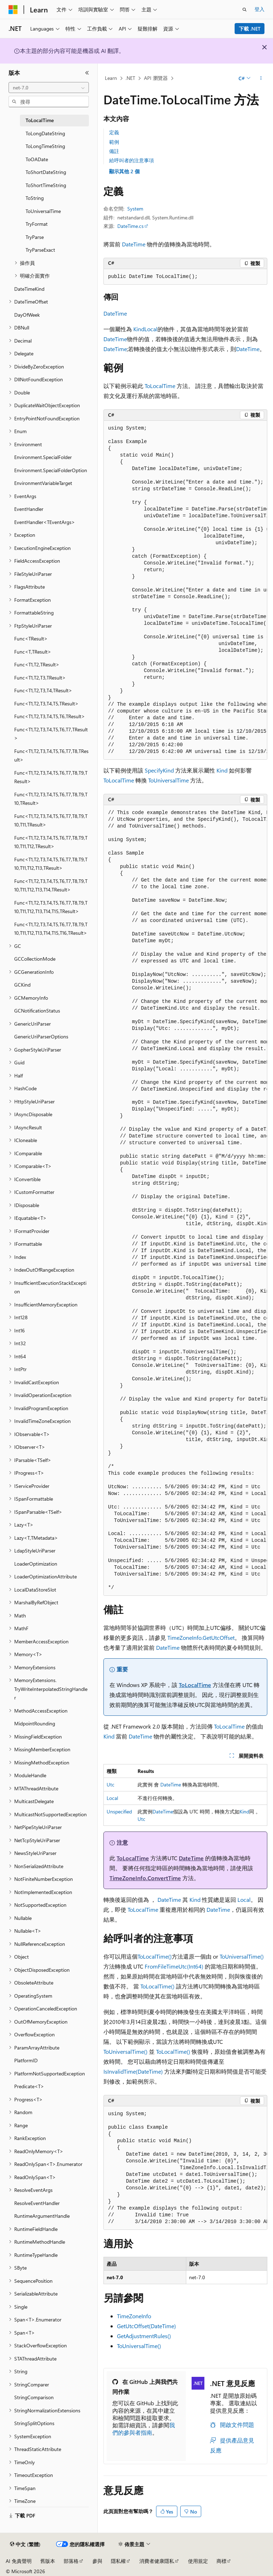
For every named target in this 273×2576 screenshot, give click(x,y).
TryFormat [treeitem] (37, 223)
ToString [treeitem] (35, 198)
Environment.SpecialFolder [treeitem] (43, 457)
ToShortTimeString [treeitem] (46, 185)
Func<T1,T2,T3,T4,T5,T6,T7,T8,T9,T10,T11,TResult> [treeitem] (50, 820)
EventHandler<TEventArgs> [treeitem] (44, 522)
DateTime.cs (130, 226)
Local (150, 329)
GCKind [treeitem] (22, 984)
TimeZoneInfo (134, 2316)
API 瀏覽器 (156, 78)
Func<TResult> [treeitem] (31, 638)
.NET (130, 78)
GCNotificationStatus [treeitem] (37, 1010)
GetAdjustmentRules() (144, 2336)
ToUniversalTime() (242, 1956)
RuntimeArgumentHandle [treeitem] (42, 2215)
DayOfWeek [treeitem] (27, 314)
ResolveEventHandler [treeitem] (37, 2203)
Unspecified (119, 1811)
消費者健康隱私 (156, 2561)
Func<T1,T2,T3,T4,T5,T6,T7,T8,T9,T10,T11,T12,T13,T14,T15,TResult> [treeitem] (50, 907)
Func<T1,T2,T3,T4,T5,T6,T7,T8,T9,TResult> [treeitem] (50, 777)
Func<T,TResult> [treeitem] (32, 651)
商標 (221, 2561)
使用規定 (198, 2561)
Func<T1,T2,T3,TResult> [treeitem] (40, 677)
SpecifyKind (159, 770)
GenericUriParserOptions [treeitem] (41, 1036)
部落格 (71, 2561)
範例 (114, 141)
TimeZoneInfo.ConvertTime (145, 1878)
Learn (111, 78)
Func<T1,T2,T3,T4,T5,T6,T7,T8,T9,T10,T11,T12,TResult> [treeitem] (50, 842)
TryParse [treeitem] (35, 237)
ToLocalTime (160, 385)
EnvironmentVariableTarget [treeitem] (43, 483)
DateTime (133, 244)
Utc (110, 1784)
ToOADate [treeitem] (37, 159)
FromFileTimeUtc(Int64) (174, 1966)
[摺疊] (87, 72)
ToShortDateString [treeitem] (46, 172)
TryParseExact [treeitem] (40, 249)
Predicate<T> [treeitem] (29, 2086)
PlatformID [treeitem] (26, 2060)
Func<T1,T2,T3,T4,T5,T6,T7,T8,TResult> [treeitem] (51, 755)
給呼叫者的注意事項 (131, 160)
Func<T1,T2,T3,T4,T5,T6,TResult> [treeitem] (49, 716)
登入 (259, 9)
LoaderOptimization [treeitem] (35, 1563)
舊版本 (47, 2561)
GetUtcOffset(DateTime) (146, 2326)
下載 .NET (250, 28)
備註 (114, 151)
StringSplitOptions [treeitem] (34, 2423)
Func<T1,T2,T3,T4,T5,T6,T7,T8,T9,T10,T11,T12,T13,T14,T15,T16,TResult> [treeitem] (50, 929)
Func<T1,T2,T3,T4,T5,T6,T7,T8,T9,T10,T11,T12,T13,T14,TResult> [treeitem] (50, 885)
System (135, 208)
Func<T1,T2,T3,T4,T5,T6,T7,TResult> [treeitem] (51, 734)
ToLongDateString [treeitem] (45, 133)
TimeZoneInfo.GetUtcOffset (201, 1637)
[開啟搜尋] (244, 9)
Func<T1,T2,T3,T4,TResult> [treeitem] (43, 690)
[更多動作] (261, 78)
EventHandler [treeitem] (28, 509)
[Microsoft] (13, 9)
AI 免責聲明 (19, 2561)
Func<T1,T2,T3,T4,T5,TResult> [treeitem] (46, 703)
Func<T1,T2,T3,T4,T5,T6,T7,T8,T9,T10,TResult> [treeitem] (50, 799)
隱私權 (118, 2561)
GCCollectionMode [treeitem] (34, 958)
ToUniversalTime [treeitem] (43, 211)
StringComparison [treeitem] (34, 2397)
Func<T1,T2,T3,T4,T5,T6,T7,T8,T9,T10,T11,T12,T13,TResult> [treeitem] (50, 864)
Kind (138, 329)
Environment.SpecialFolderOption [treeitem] (50, 470)
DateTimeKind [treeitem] (29, 288)
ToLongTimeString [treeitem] (45, 146)
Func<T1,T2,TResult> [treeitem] (36, 664)
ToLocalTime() (155, 1956)
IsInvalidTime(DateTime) (133, 2071)
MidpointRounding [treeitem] (34, 1723)
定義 (114, 132)
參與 (97, 2561)
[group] (185, 590)
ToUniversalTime (168, 780)
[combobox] (49, 87)
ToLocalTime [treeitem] (40, 120)
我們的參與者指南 (143, 2428)
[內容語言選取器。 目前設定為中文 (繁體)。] (25, 2544)
